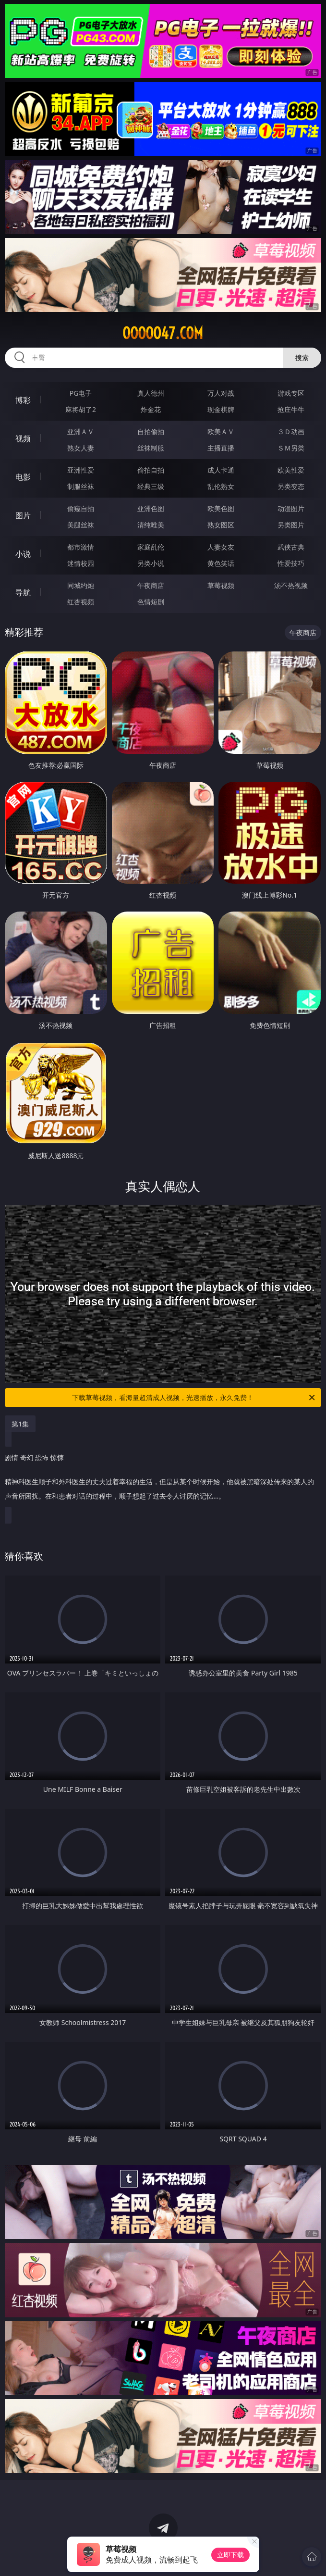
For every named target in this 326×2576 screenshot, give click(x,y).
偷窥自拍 (80, 508)
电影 (23, 477)
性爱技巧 (291, 563)
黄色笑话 (220, 563)
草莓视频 (220, 585)
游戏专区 (291, 393)
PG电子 (81, 393)
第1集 (20, 1423)
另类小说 (150, 563)
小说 (23, 554)
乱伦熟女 (220, 486)
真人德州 (150, 393)
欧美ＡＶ (220, 431)
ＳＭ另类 (291, 447)
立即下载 (230, 2554)
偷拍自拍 (150, 470)
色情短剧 (150, 601)
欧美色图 (220, 508)
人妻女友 (220, 546)
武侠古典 (291, 546)
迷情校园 (80, 563)
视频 (23, 438)
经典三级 (150, 486)
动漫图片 (291, 508)
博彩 (23, 400)
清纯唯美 (150, 524)
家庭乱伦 (150, 546)
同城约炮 (80, 585)
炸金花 (151, 409)
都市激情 (80, 546)
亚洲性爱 (80, 470)
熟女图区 (220, 524)
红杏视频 (80, 601)
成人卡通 (220, 470)
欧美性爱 (291, 470)
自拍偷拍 (150, 431)
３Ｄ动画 (291, 431)
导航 (23, 592)
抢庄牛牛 (291, 409)
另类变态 (291, 486)
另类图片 (291, 524)
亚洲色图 (150, 508)
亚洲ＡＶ (80, 431)
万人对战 (220, 393)
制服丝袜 (80, 486)
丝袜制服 (150, 447)
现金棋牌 (220, 409)
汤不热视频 (291, 585)
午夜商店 (150, 585)
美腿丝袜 (80, 524)
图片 (23, 515)
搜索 (302, 357)
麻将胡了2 (80, 409)
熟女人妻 (80, 447)
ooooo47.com (162, 333)
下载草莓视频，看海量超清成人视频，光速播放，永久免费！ (194, 1397)
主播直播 (220, 447)
